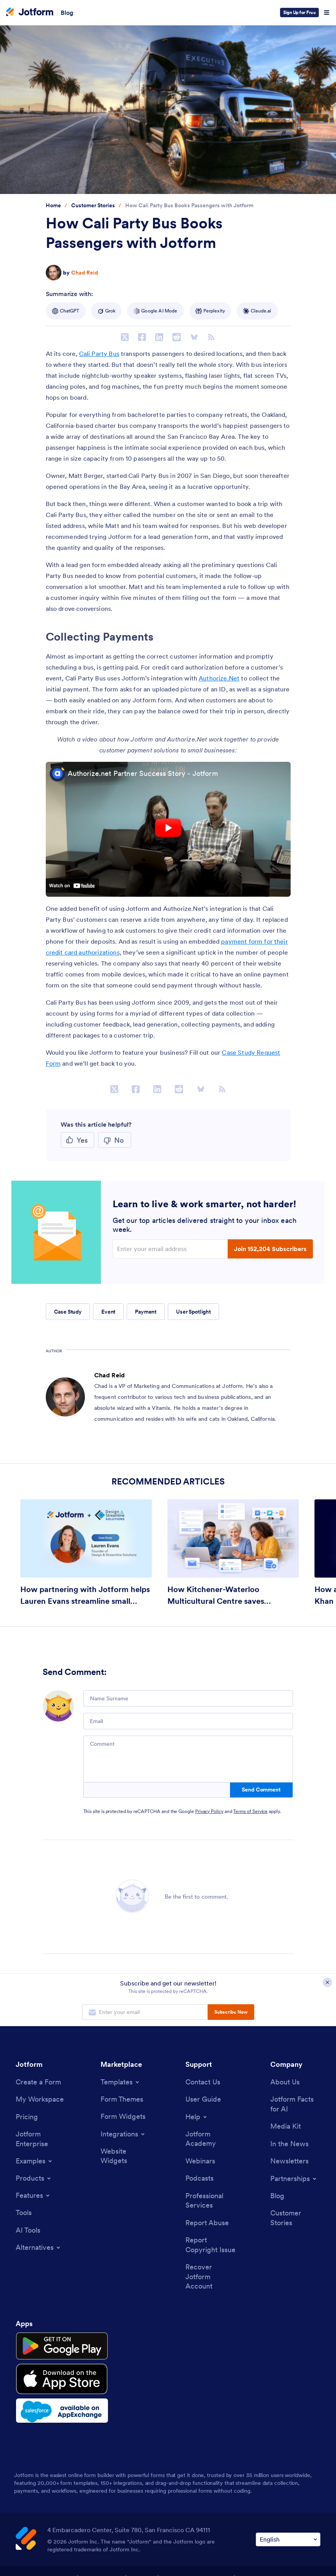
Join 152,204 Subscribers (270, 1249)
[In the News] (289, 2145)
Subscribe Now (231, 2012)
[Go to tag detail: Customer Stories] (93, 206)
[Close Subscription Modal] (327, 1983)
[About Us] (285, 2082)
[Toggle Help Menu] (196, 2117)
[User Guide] (203, 2100)
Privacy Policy (209, 1811)
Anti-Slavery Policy (265, 2569)
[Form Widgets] (123, 2117)
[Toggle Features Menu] (33, 2196)
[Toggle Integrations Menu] (123, 2134)
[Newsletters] (289, 2162)
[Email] (188, 1721)
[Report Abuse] (207, 2225)
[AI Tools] (28, 2232)
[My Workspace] (40, 2100)
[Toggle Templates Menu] (120, 2082)
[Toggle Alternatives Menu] (38, 2249)
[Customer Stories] (295, 2220)
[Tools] (24, 2214)
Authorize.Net (219, 678)
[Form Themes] (122, 2099)
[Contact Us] (202, 2082)
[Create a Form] (38, 2082)
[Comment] (188, 1759)
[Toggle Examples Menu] (34, 2162)
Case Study (68, 1311)
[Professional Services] (210, 2202)
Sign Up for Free (299, 12)
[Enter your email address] (171, 1248)
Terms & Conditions (45, 2569)
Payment (145, 1311)
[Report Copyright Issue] (210, 2247)
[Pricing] (27, 2117)
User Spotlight (193, 1311)
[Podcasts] (199, 2179)
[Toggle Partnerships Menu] (294, 2180)
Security (141, 2569)
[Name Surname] (188, 1698)
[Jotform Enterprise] (41, 2140)
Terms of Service (250, 1811)
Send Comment (261, 1789)
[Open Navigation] (326, 12)
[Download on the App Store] (52, 2373)
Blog (67, 12)
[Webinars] (200, 2162)
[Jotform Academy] (210, 2139)
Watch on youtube (72, 885)
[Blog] (277, 2197)
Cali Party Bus (99, 353)
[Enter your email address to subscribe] (145, 2012)
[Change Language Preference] (288, 2528)
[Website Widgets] (126, 2156)
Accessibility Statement (196, 2569)
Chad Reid (84, 272)
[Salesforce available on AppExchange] (52, 2400)
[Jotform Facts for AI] (295, 2104)
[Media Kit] (285, 2127)
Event (108, 1311)
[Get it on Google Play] (52, 2347)
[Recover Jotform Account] (210, 2280)
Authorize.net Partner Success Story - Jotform (143, 773)
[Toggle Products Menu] (34, 2179)
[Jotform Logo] (29, 12)
